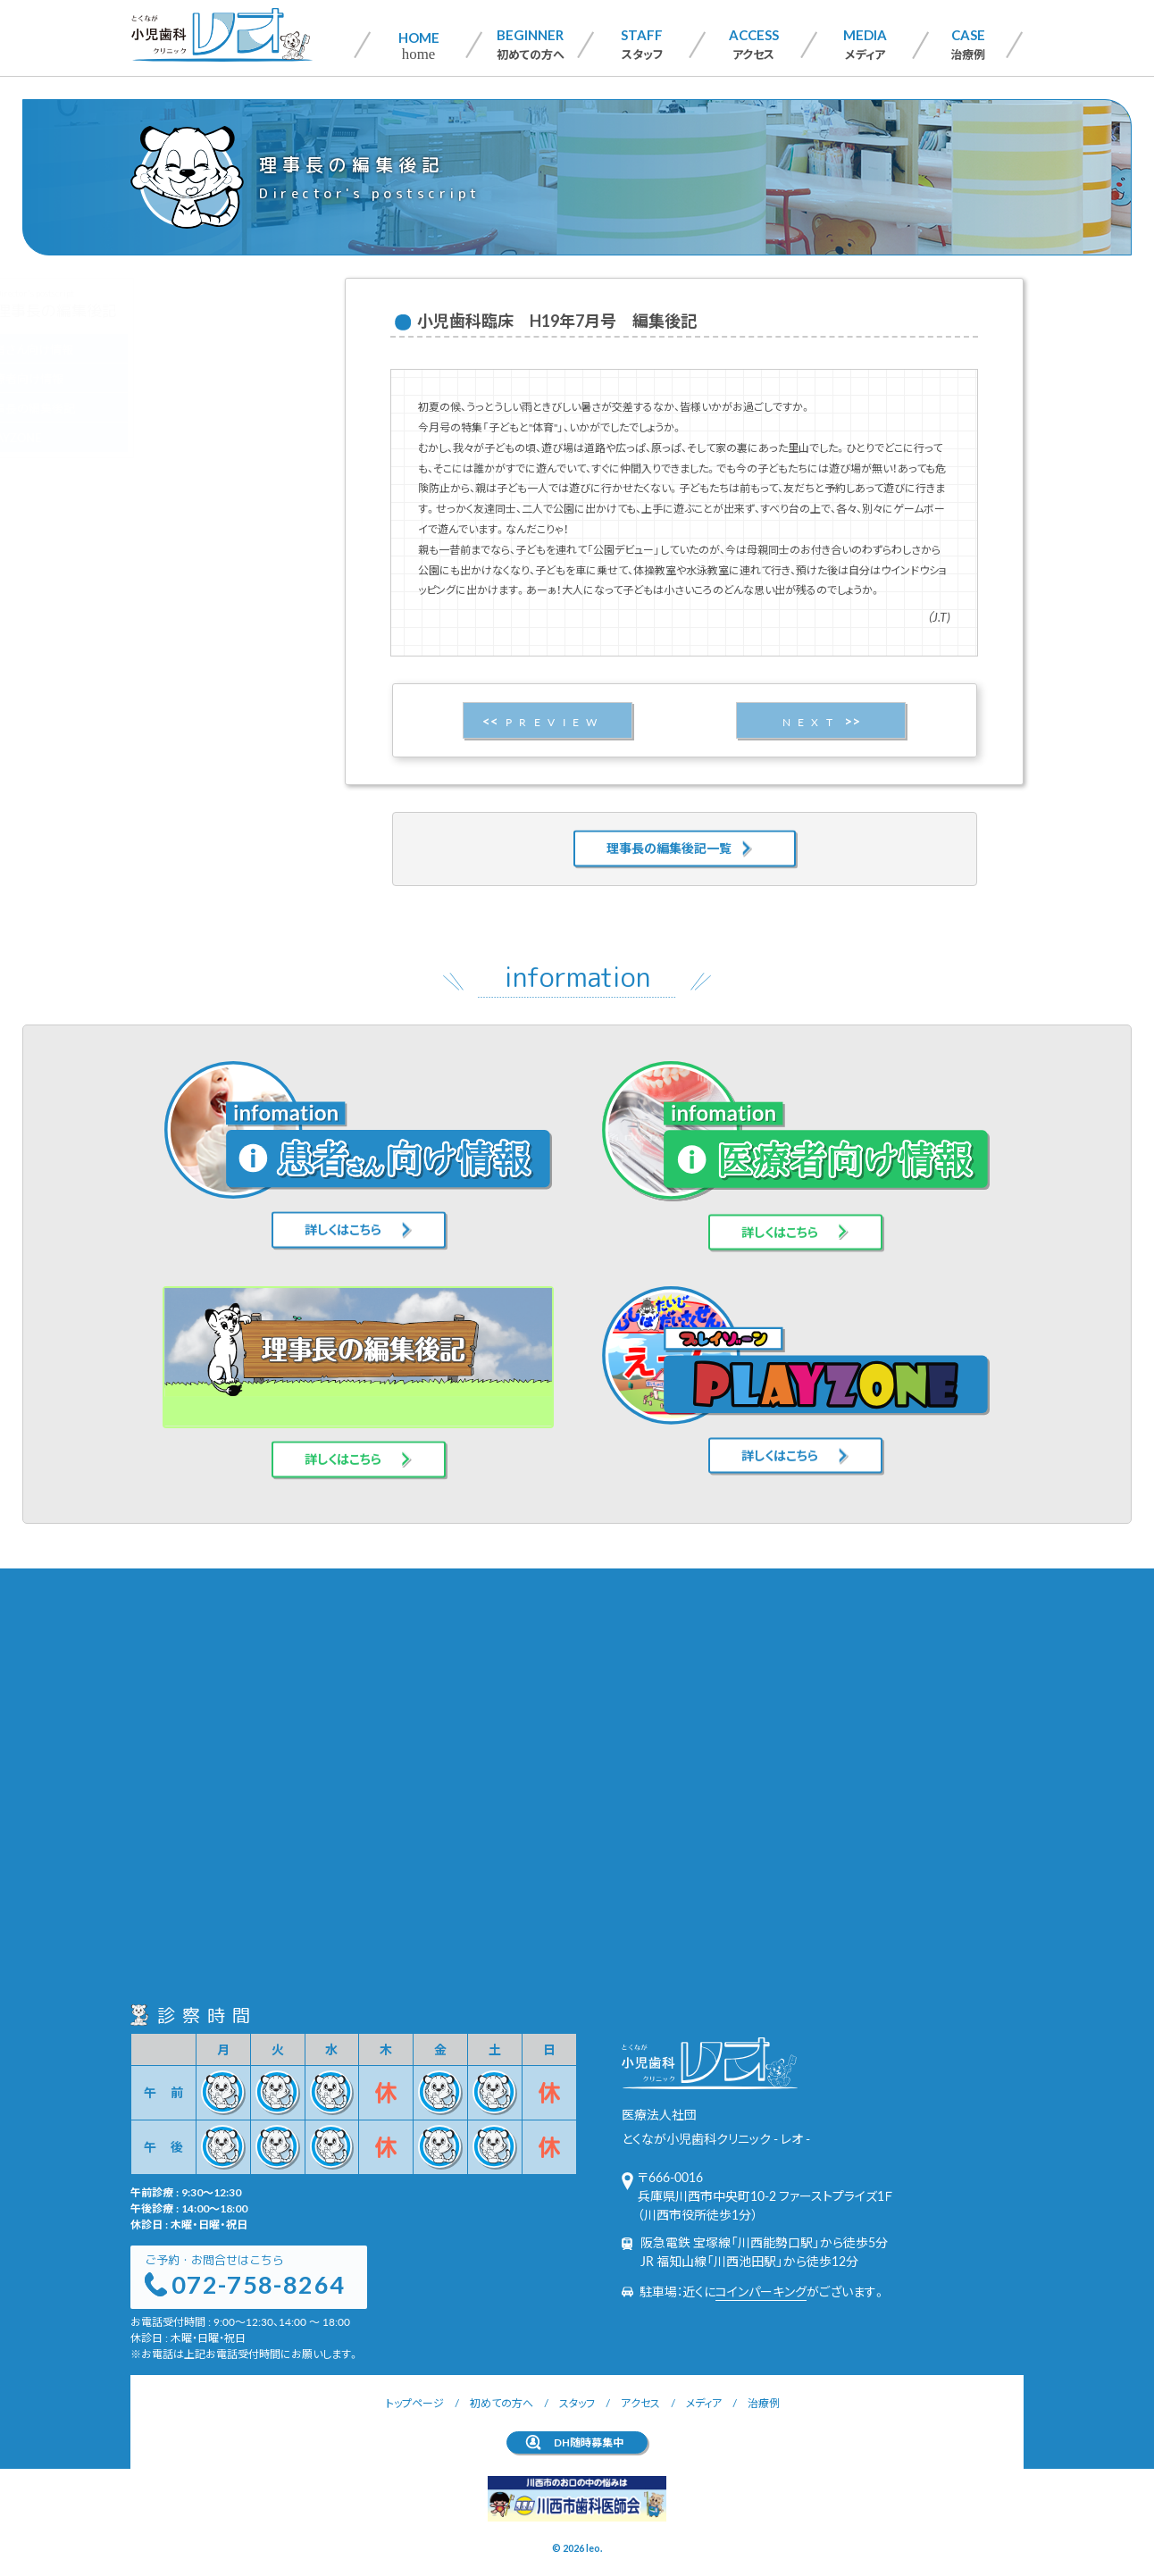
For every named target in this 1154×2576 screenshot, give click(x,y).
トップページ (415, 2403)
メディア (865, 44)
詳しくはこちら (343, 1206)
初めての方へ (530, 44)
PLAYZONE (196, 437)
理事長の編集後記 (212, 407)
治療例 (967, 44)
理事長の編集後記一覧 (669, 824)
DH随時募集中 (588, 2442)
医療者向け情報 (206, 378)
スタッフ (642, 44)
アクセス (754, 44)
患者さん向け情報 (211, 348)
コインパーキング (761, 2291)
